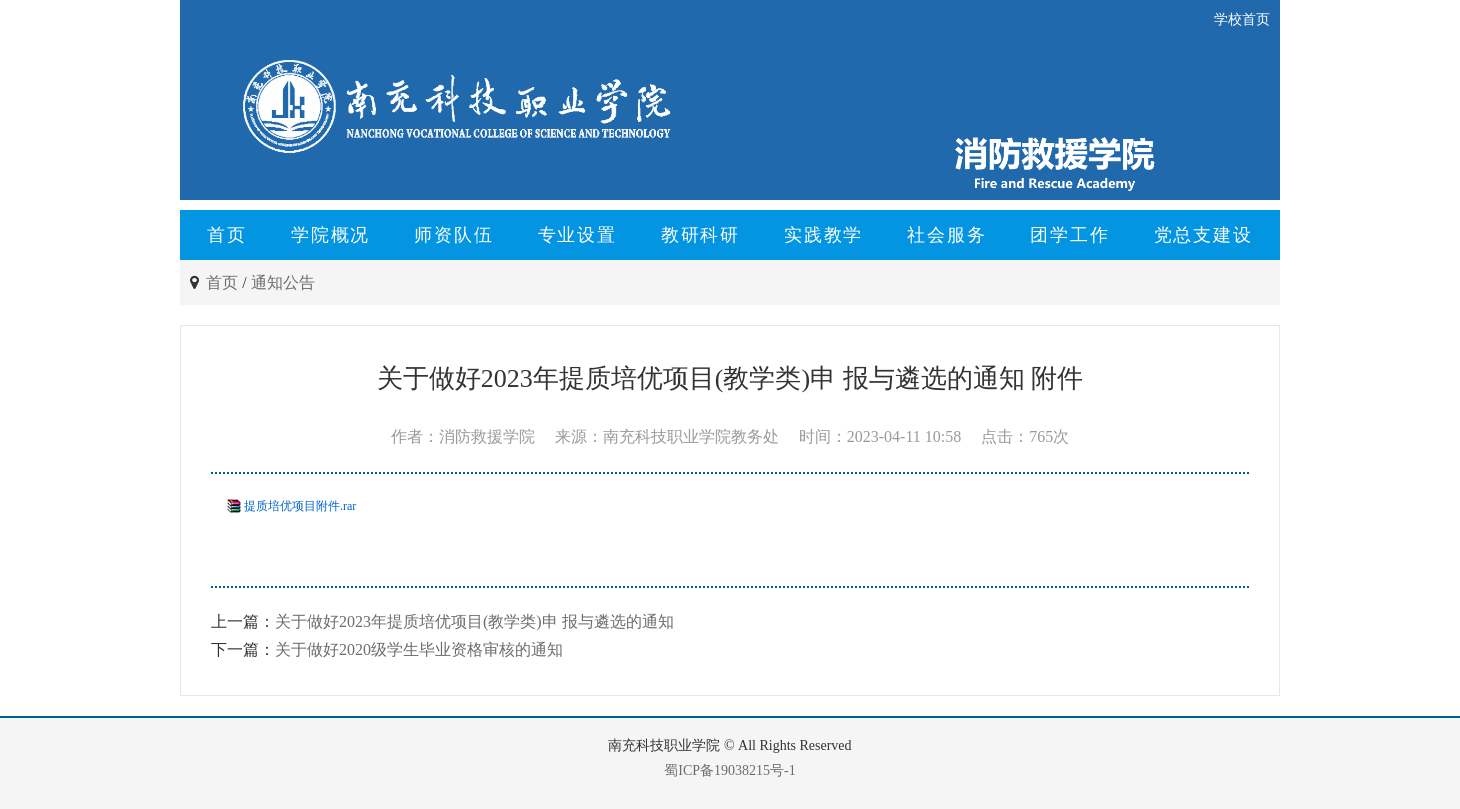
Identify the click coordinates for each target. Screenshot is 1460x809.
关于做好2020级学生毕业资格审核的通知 (419, 649)
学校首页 (1242, 19)
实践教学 (823, 235)
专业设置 (577, 235)
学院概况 (330, 235)
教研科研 (700, 235)
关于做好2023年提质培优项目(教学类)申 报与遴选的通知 (474, 621)
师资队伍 (453, 235)
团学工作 (1069, 235)
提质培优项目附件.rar (300, 506)
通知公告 (283, 282)
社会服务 (946, 235)
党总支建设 (1203, 235)
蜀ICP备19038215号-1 (729, 770)
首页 (227, 235)
